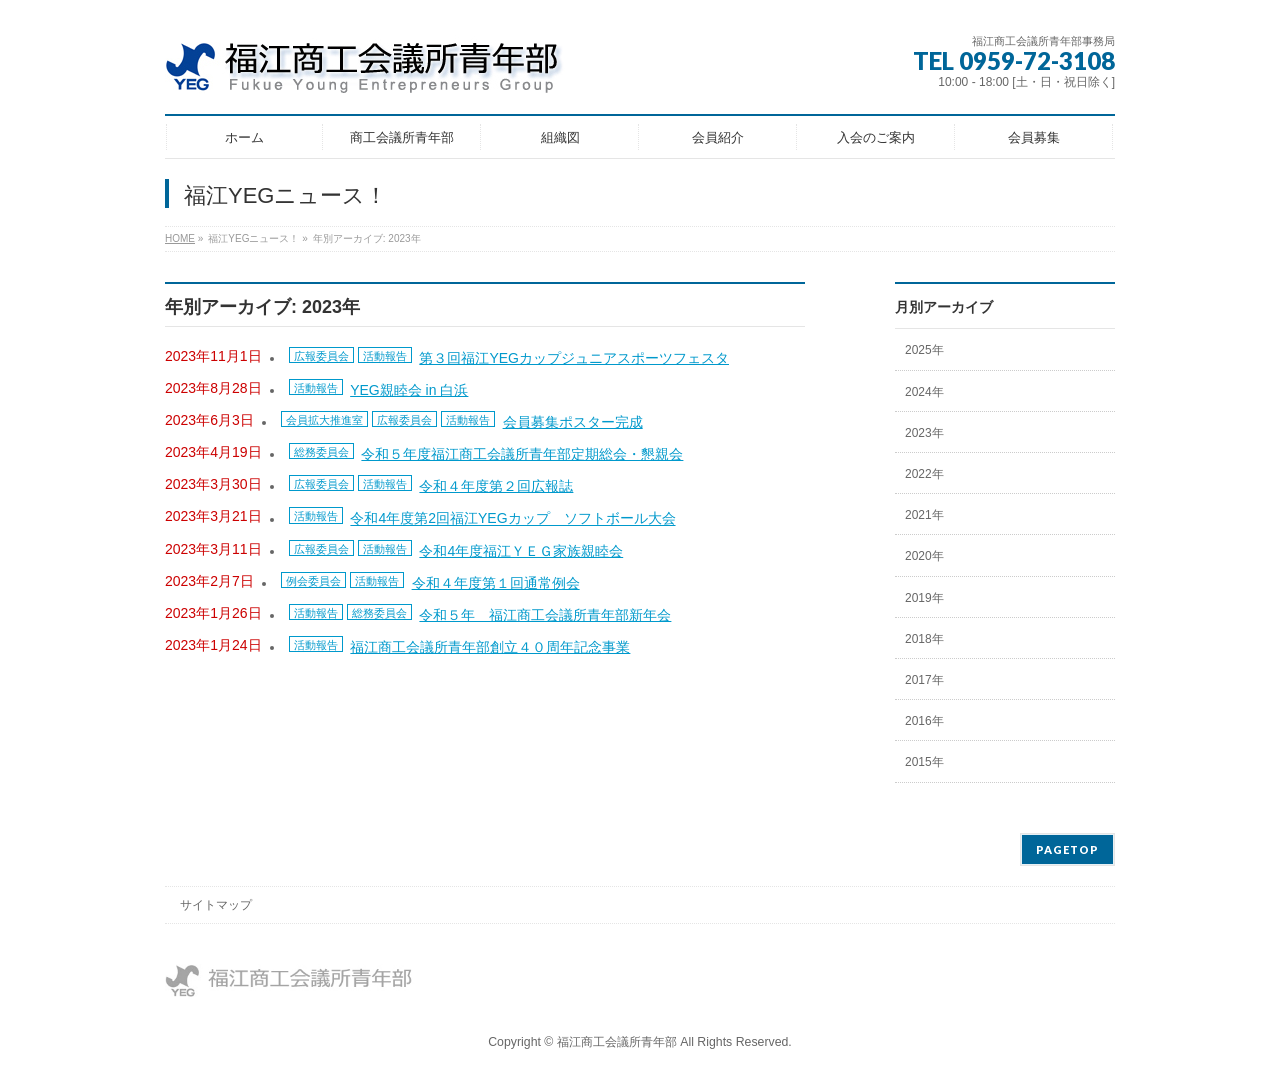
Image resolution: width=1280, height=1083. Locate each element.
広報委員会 (321, 356)
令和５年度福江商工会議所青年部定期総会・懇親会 (522, 454)
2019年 (924, 598)
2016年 (924, 721)
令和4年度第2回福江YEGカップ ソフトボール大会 (512, 519)
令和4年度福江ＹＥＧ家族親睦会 (521, 551)
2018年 (924, 639)
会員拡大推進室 (324, 420)
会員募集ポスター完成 (573, 422)
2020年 (924, 556)
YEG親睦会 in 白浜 (409, 390)
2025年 (924, 350)
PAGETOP (1067, 849)
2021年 (924, 515)
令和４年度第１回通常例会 (496, 583)
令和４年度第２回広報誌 (496, 486)
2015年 (924, 762)
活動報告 (385, 356)
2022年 (924, 474)
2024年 (924, 392)
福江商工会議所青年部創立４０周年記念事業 (490, 647)
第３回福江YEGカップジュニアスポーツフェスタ (574, 358)
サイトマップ (216, 905)
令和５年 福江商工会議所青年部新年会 (545, 615)
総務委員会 (321, 452)
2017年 (924, 680)
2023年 (924, 433)
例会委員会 (313, 581)
